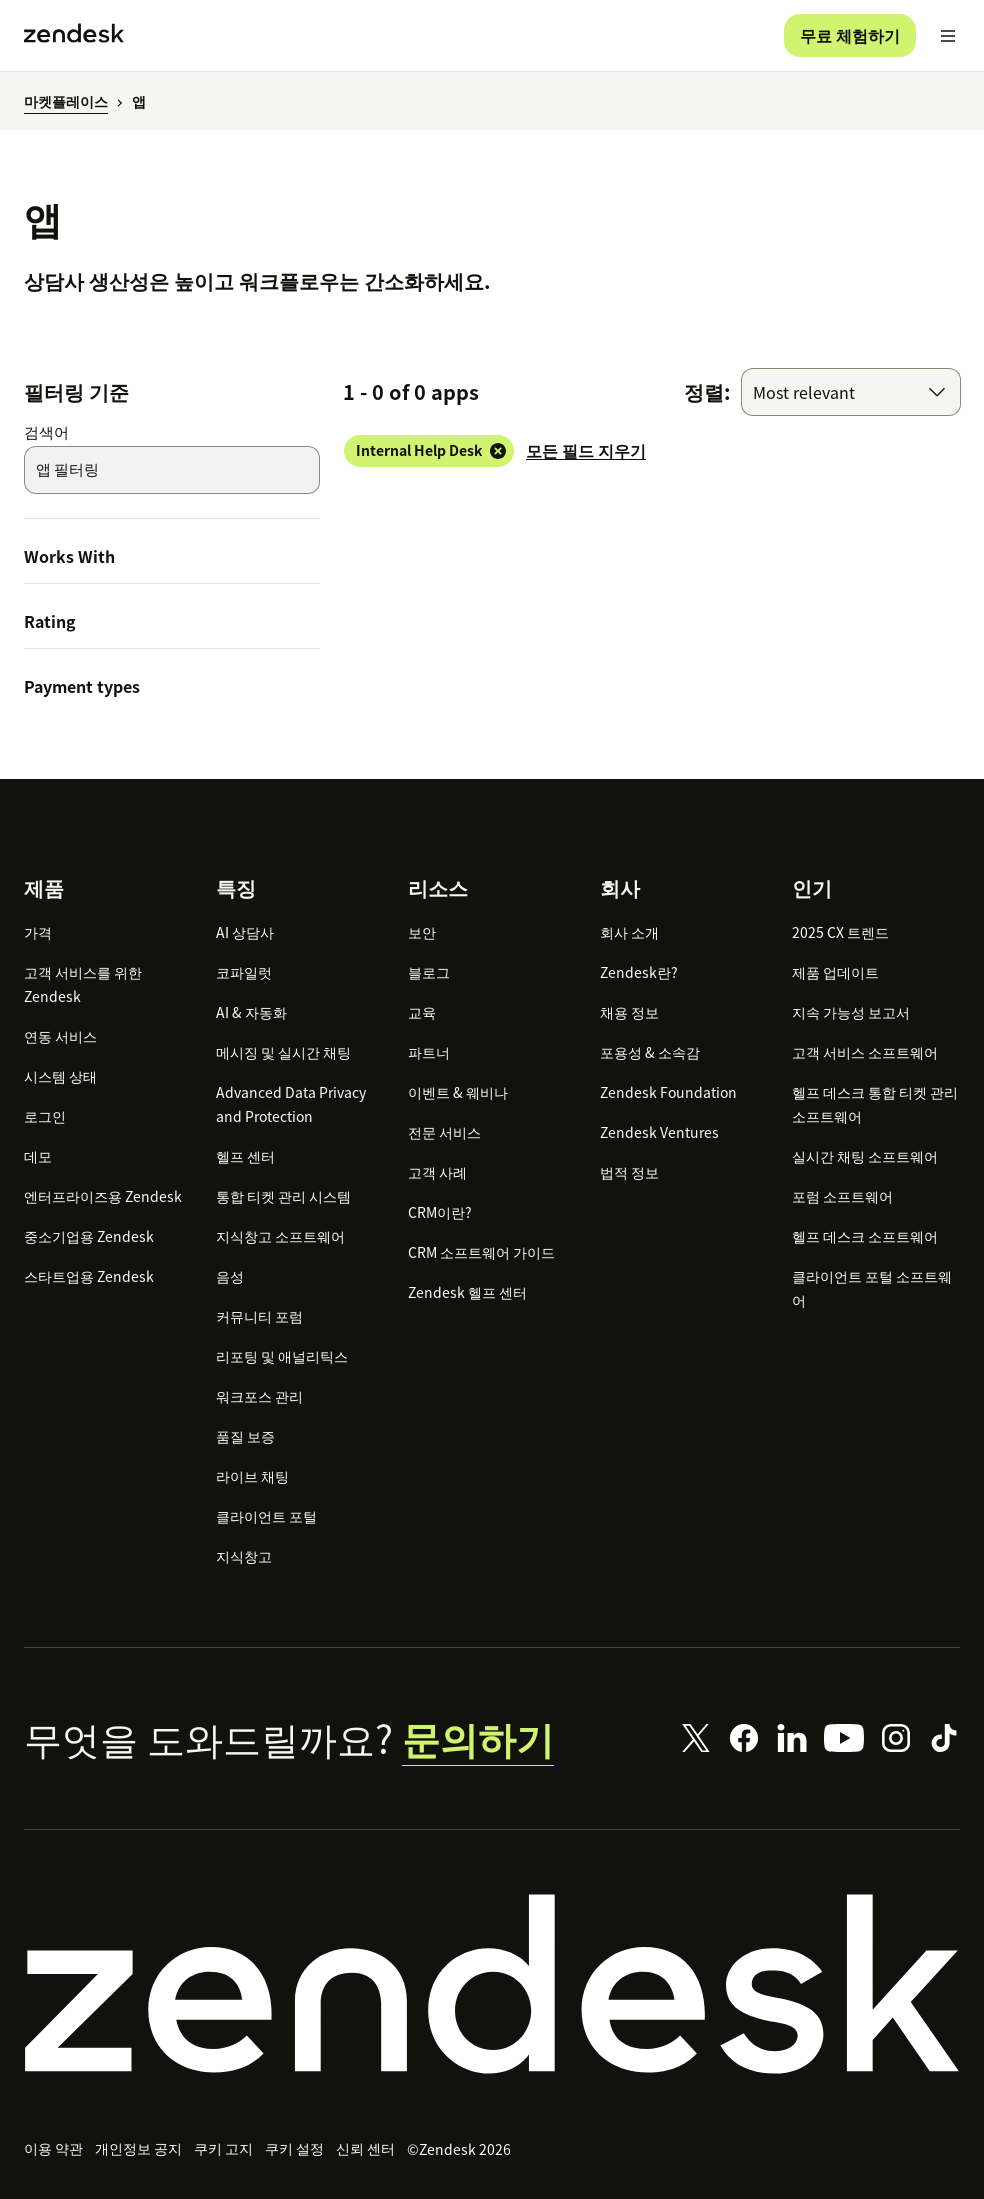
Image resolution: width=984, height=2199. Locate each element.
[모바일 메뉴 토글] (948, 36)
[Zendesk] (492, 1984)
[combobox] (851, 392)
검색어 (46, 432)
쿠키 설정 (294, 2148)
